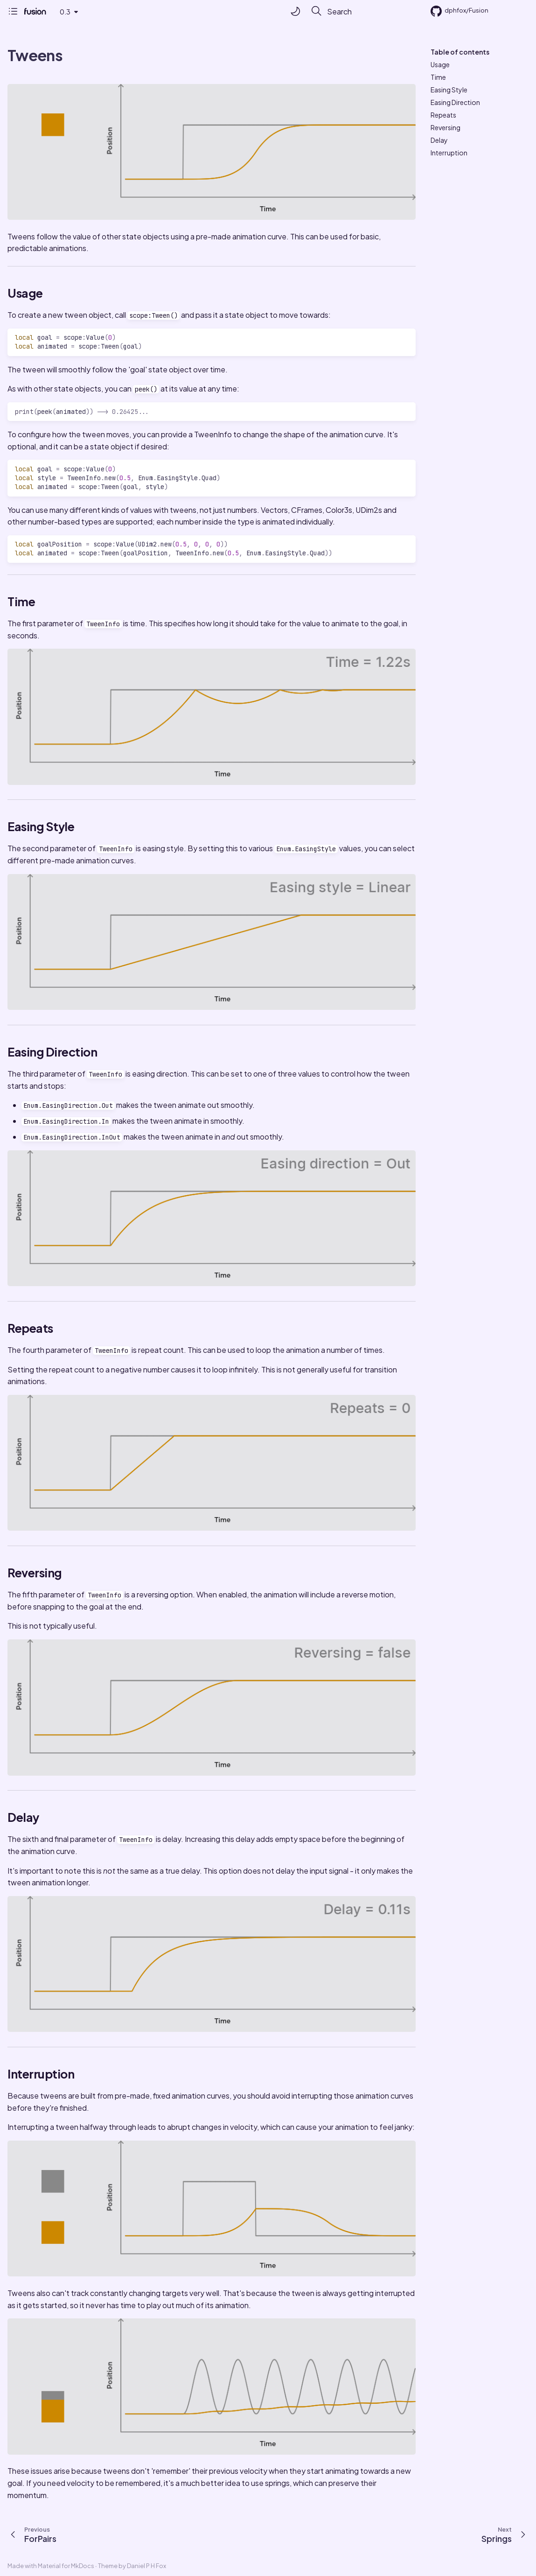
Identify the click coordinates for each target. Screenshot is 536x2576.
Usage (440, 64)
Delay (439, 140)
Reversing (445, 127)
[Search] (361, 11)
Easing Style (449, 89)
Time (438, 77)
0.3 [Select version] (65, 11)
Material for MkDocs (66, 2565)
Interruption (449, 152)
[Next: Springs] (505, 2534)
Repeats (443, 115)
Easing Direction (455, 102)
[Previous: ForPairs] (31, 2534)
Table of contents (460, 52)
